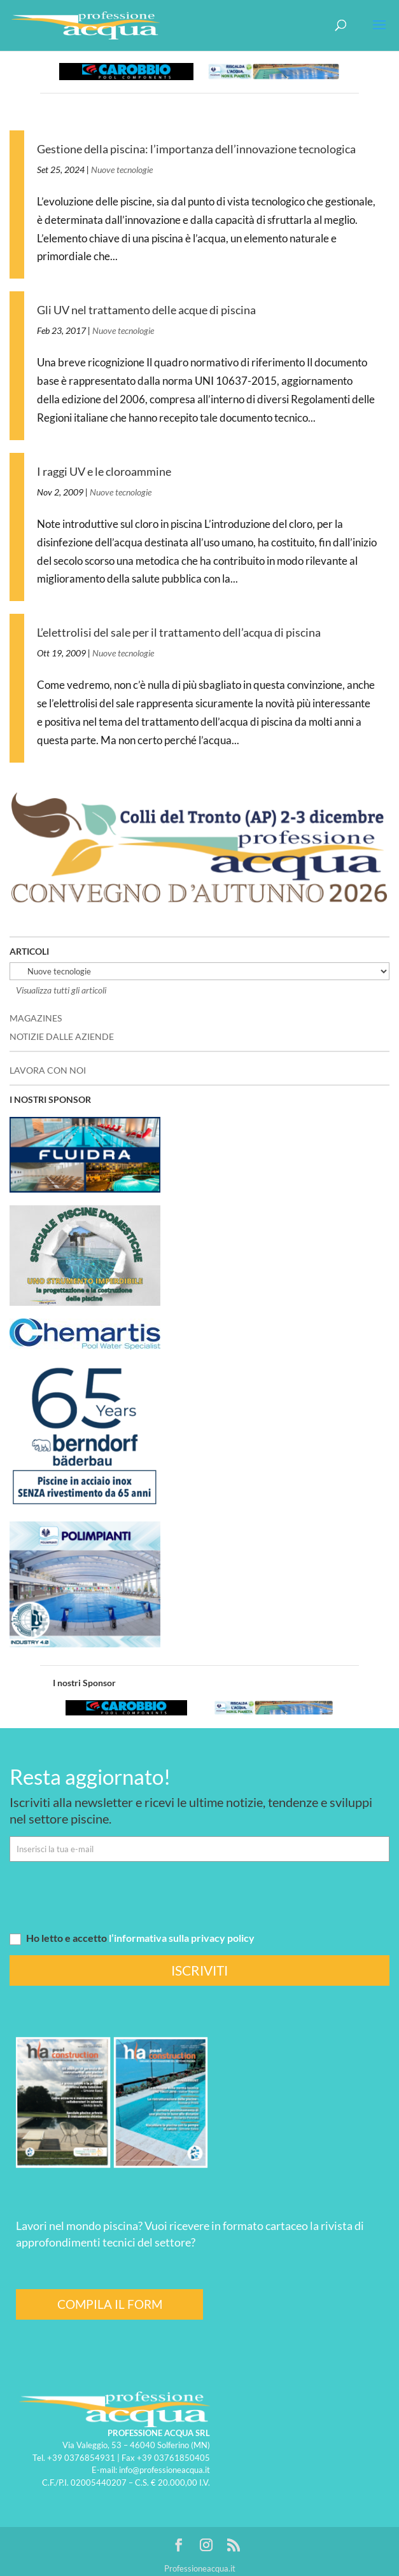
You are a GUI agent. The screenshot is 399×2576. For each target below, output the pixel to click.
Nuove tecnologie (122, 169)
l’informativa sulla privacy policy (182, 1938)
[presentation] (106, 1896)
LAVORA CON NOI (48, 1070)
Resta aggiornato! (90, 1776)
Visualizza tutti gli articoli (61, 990)
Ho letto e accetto (132, 1938)
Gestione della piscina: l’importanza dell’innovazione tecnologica (196, 149)
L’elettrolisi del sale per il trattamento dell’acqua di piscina (179, 632)
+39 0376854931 (81, 2458)
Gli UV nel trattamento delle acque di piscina (146, 310)
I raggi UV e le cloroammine (104, 471)
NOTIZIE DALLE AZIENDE (62, 1036)
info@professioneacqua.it (164, 2470)
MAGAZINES (36, 1018)
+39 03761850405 (173, 2458)
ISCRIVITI (199, 1970)
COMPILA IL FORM (109, 2304)
